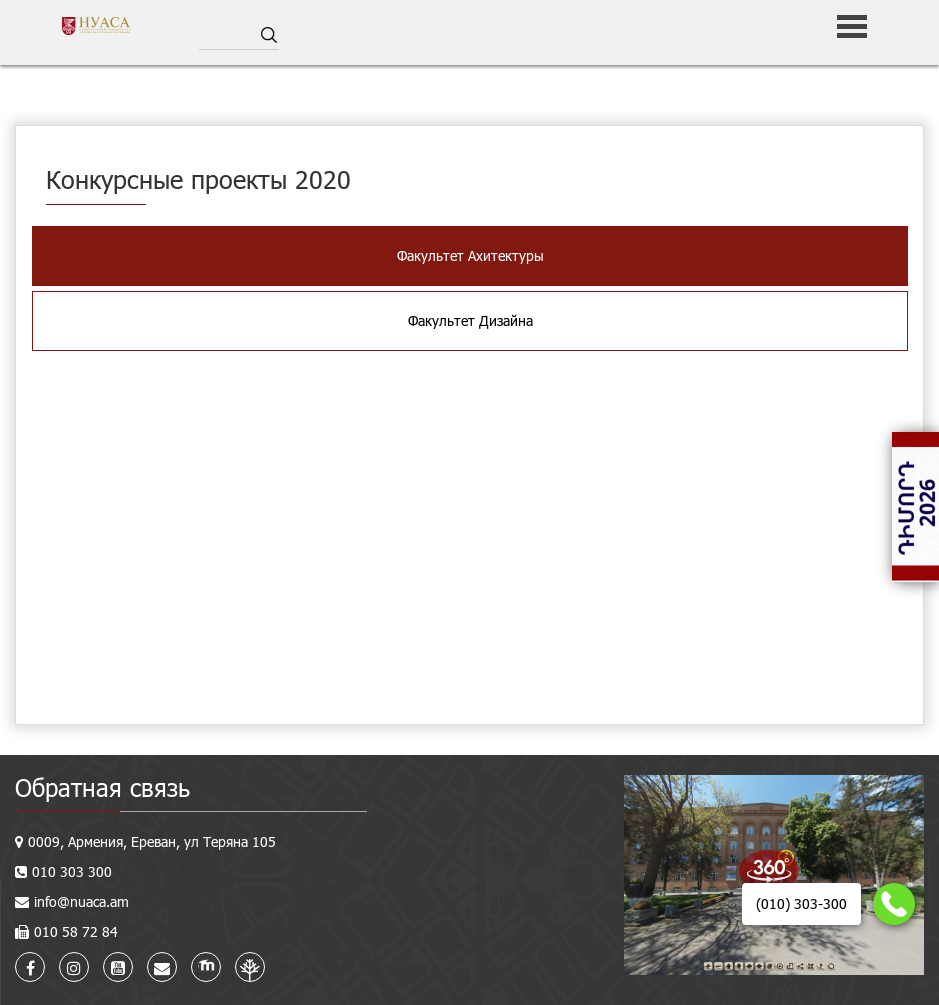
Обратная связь (102, 787)
